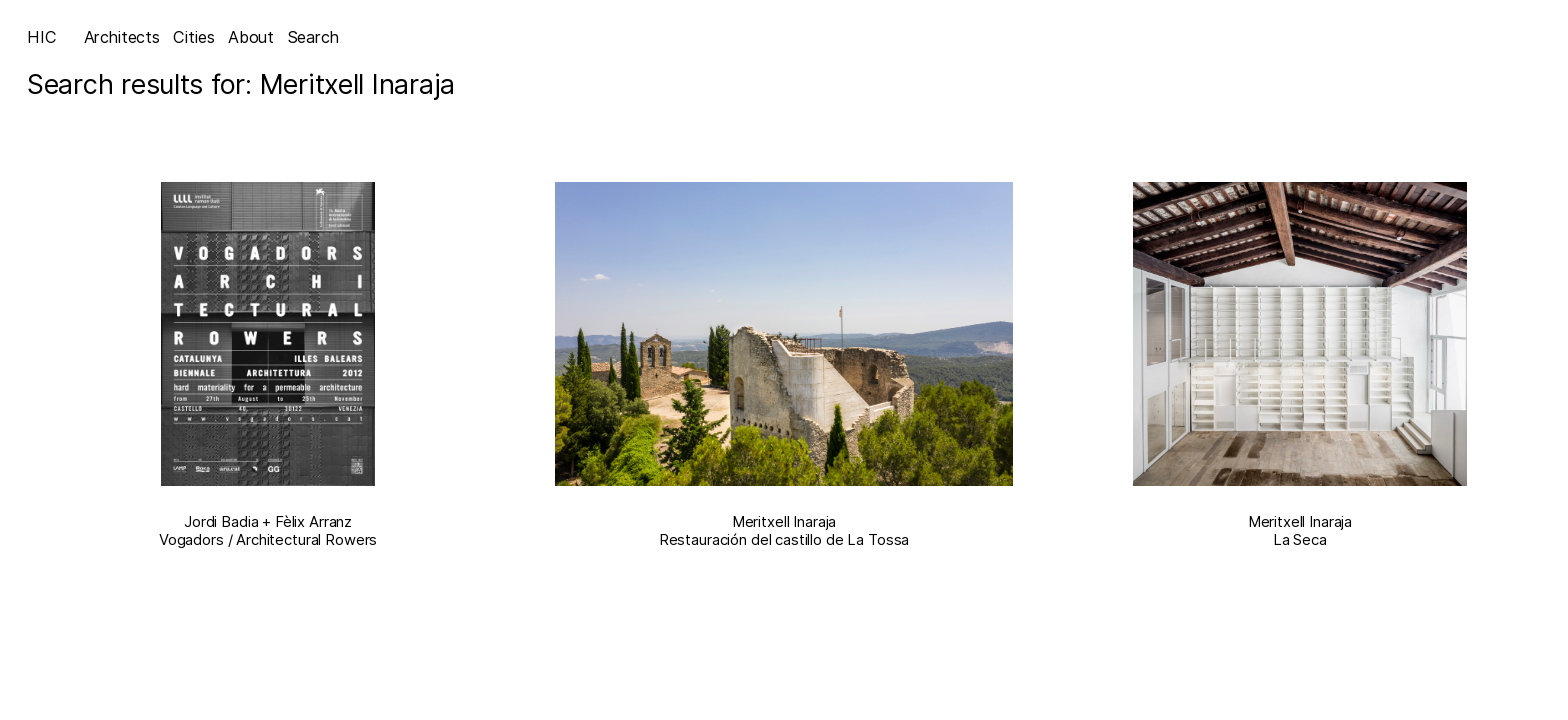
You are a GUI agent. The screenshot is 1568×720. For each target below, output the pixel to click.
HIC (42, 37)
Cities (193, 37)
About (251, 37)
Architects (122, 37)
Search (313, 37)
